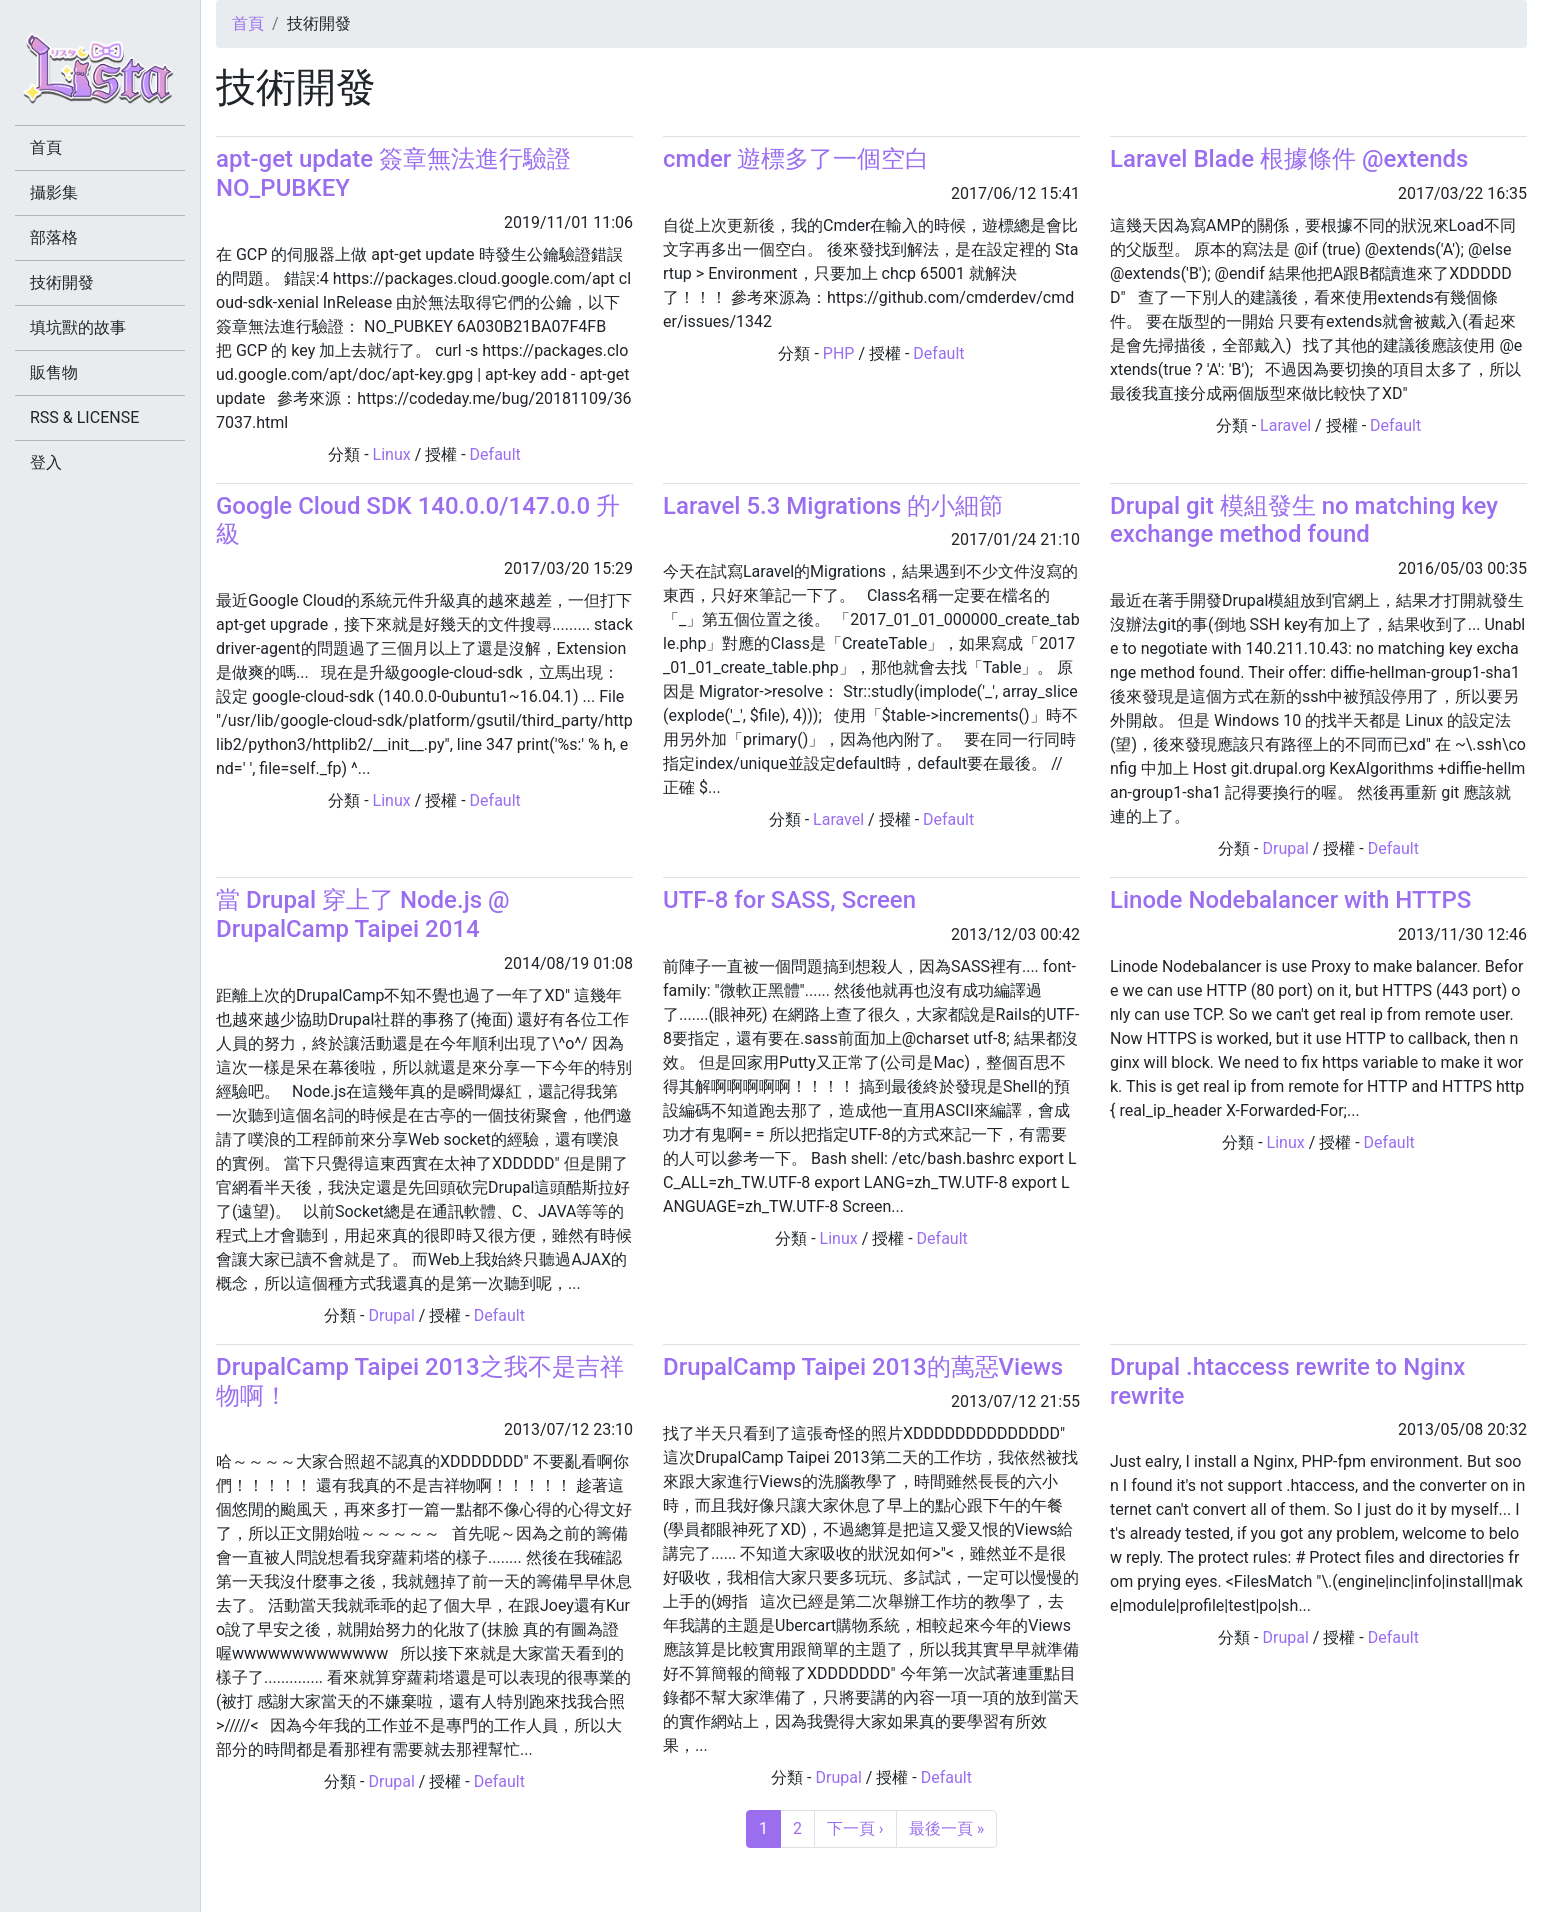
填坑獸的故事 (78, 327)
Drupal (1285, 848)
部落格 (54, 237)
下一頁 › (855, 1828)
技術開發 (62, 282)
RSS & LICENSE (84, 417)
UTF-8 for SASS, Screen (789, 900)
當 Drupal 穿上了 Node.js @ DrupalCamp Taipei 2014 (363, 914)
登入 (46, 462)
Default (495, 454)
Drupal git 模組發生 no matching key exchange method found (1304, 520)
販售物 (54, 372)
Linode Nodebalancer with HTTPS (1290, 900)
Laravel (1285, 425)
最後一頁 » (946, 1828)
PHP (839, 353)
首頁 (248, 23)
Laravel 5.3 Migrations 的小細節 (833, 506)
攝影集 (54, 192)
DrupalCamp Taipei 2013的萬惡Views (863, 1367)
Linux (392, 454)
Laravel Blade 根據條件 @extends (1289, 159)
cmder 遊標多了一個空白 (796, 159)
